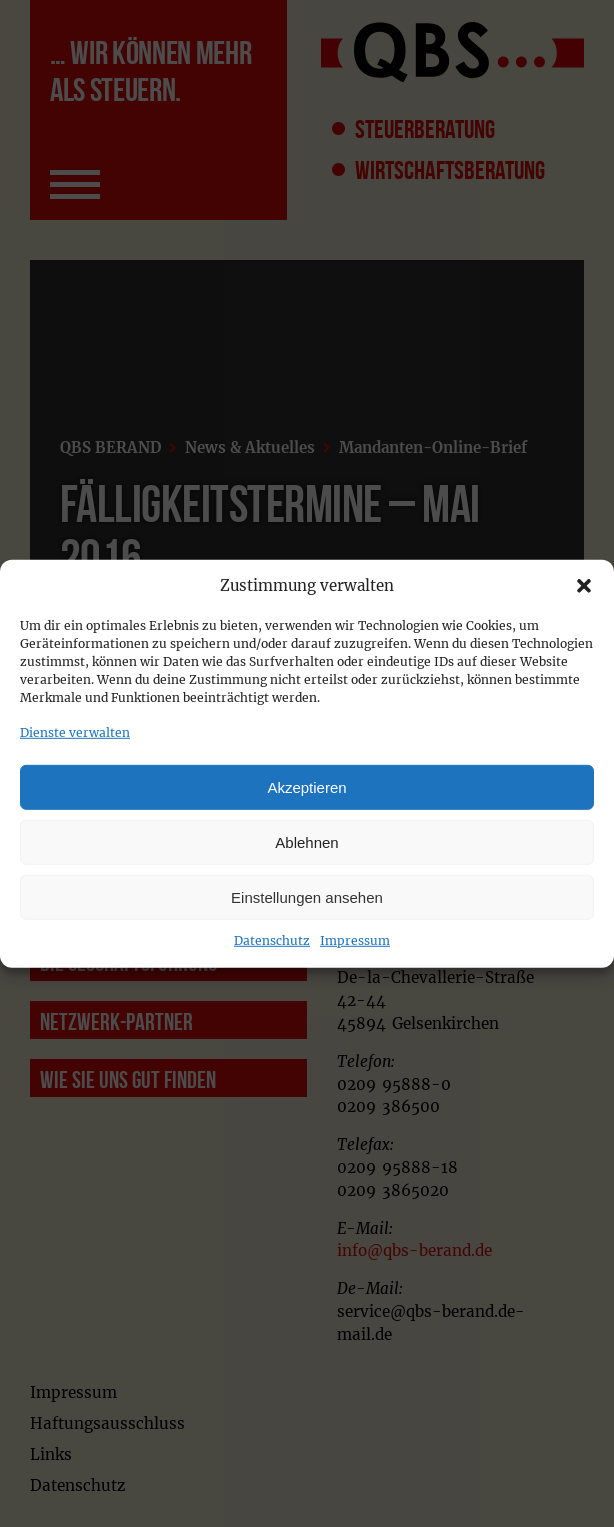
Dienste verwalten (75, 732)
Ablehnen (306, 841)
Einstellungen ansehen (307, 896)
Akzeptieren (306, 786)
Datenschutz (272, 940)
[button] (584, 586)
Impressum (355, 940)
